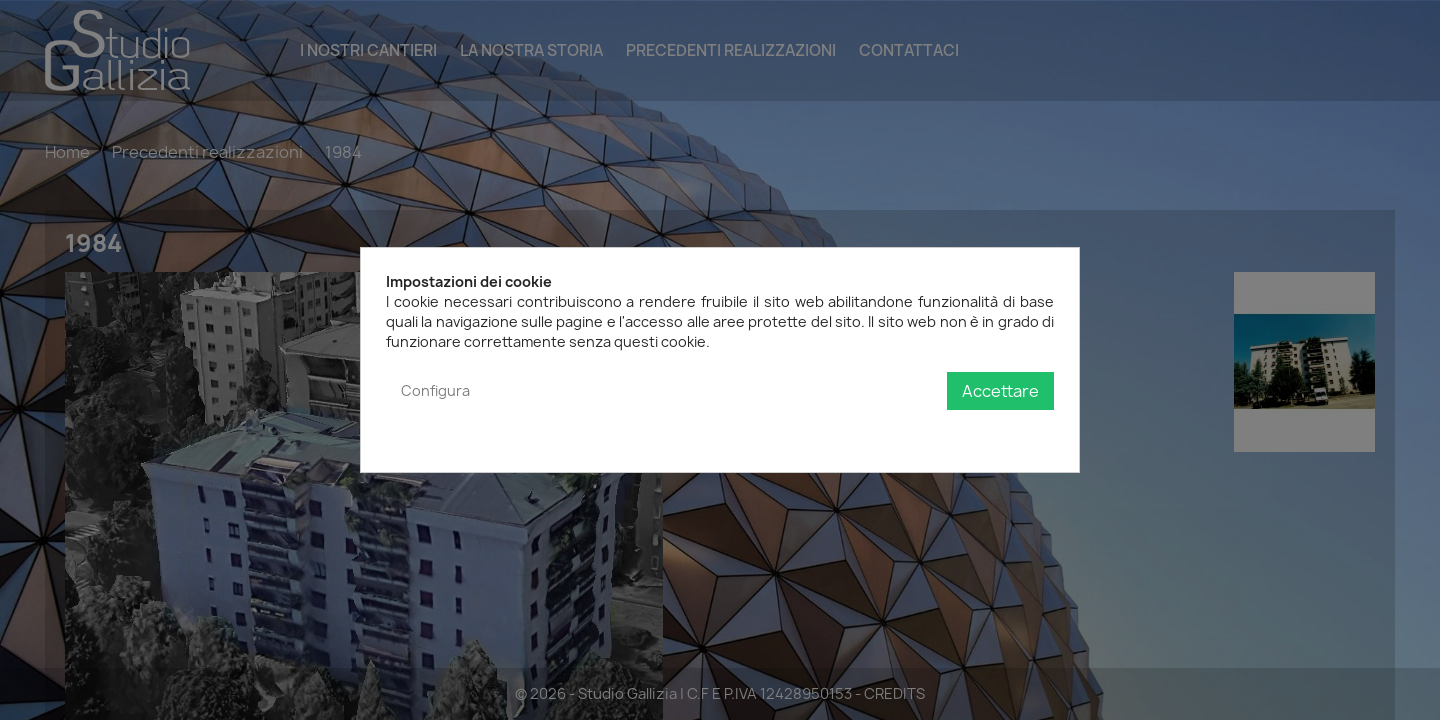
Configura (435, 390)
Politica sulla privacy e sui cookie (945, 431)
